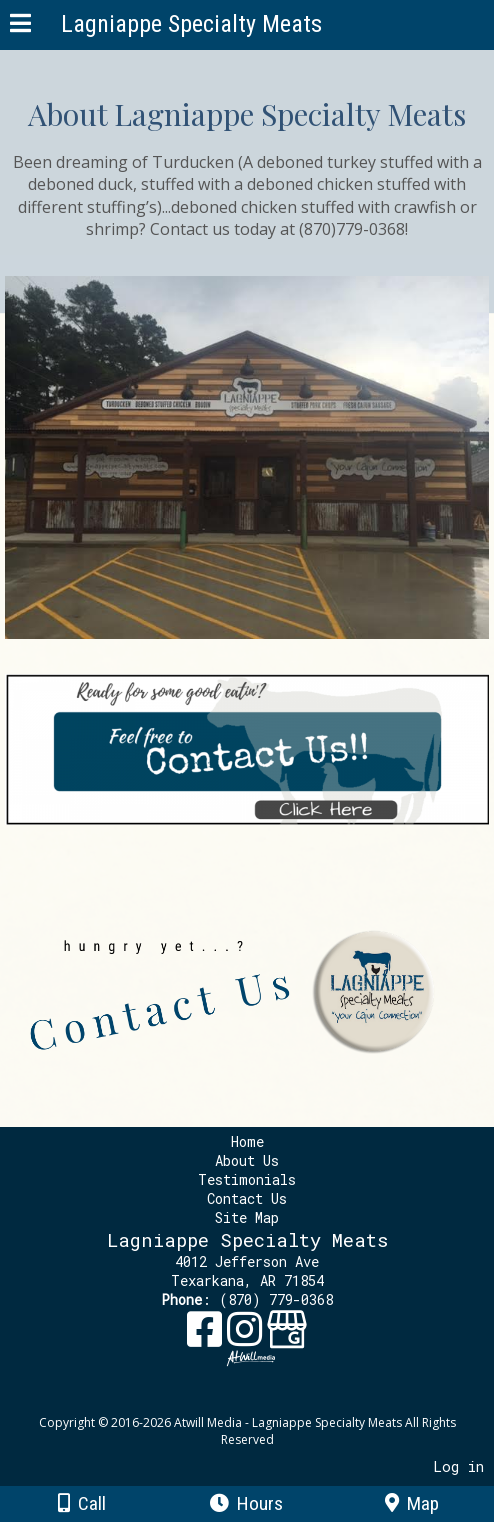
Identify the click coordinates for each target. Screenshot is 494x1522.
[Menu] (20, 26)
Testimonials (249, 1179)
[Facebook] (207, 1336)
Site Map (247, 1217)
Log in (458, 1466)
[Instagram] (247, 1336)
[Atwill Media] (265, 1400)
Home (247, 1141)
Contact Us (247, 1198)
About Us (247, 1160)
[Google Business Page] (287, 1336)
